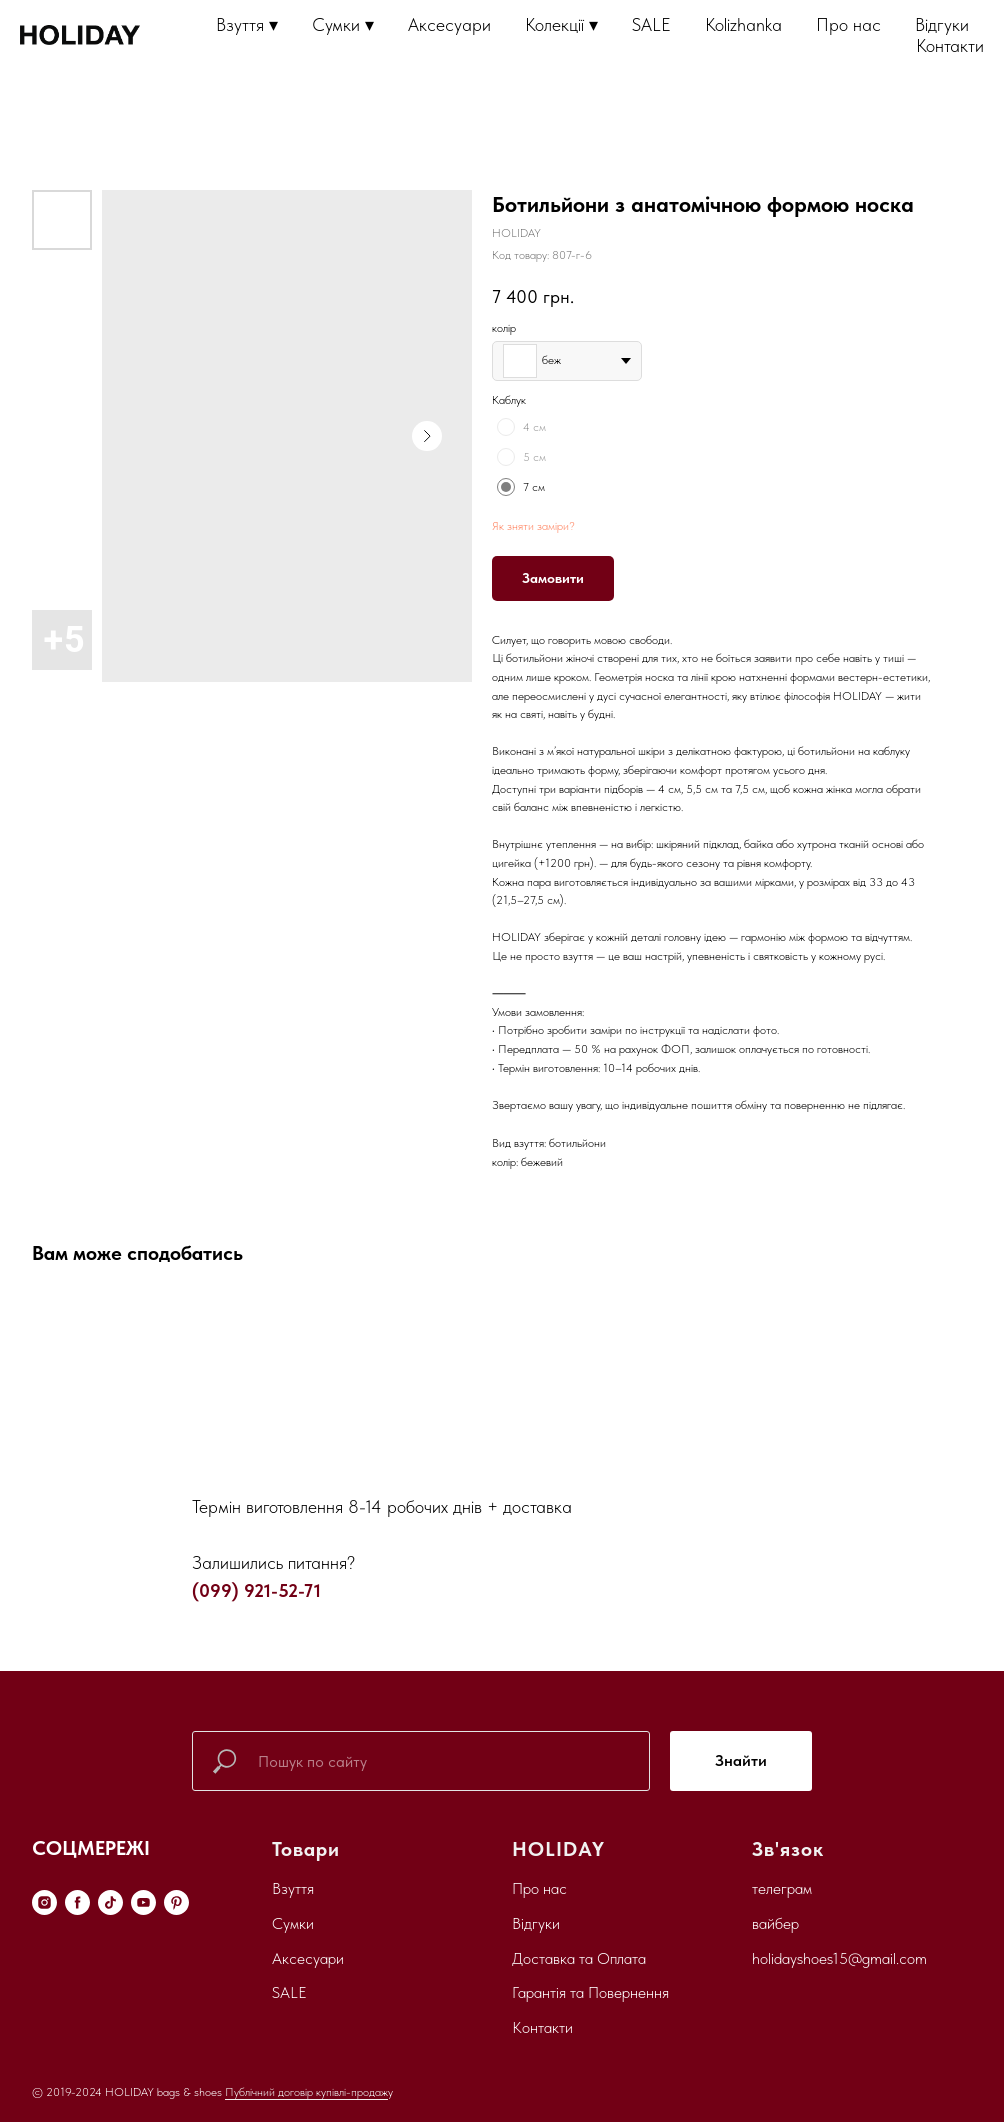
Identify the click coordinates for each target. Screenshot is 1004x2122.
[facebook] (77, 1902)
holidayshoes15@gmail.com (839, 1958)
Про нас (848, 24)
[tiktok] (110, 1902)
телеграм (782, 1888)
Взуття (293, 1888)
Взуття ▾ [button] (247, 24)
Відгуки (942, 24)
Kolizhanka (743, 24)
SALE (651, 24)
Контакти (950, 45)
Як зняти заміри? (533, 526)
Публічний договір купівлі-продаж (306, 2092)
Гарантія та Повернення (590, 1992)
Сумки (293, 1923)
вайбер (775, 1923)
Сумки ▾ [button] (343, 24)
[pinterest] (176, 1902)
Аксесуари (449, 24)
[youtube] (143, 1902)
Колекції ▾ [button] (561, 24)
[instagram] (44, 1902)
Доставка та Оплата (579, 1958)
